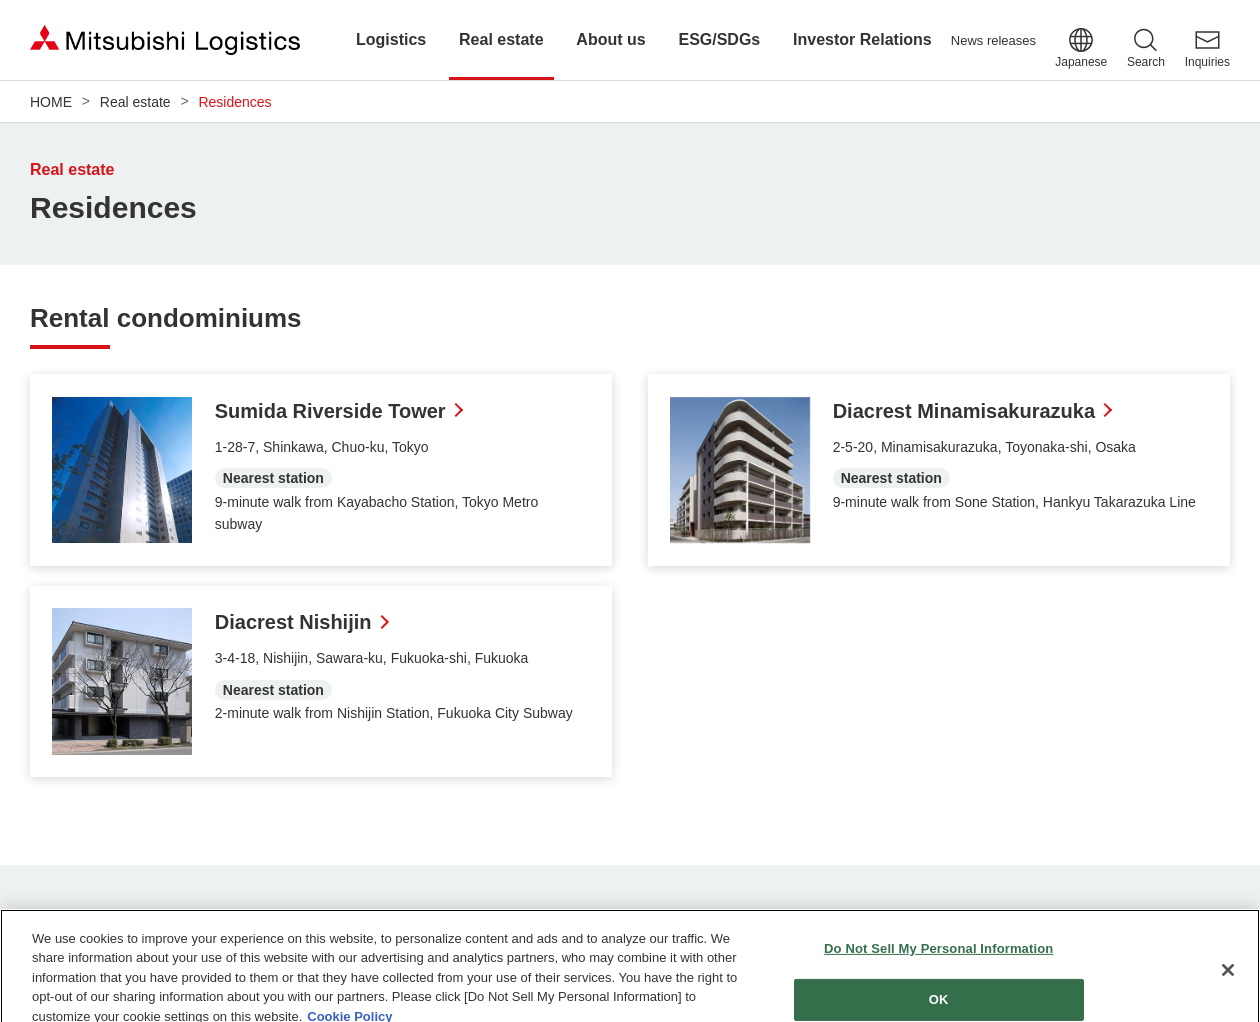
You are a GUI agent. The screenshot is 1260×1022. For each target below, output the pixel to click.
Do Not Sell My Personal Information (938, 957)
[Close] (1228, 979)
